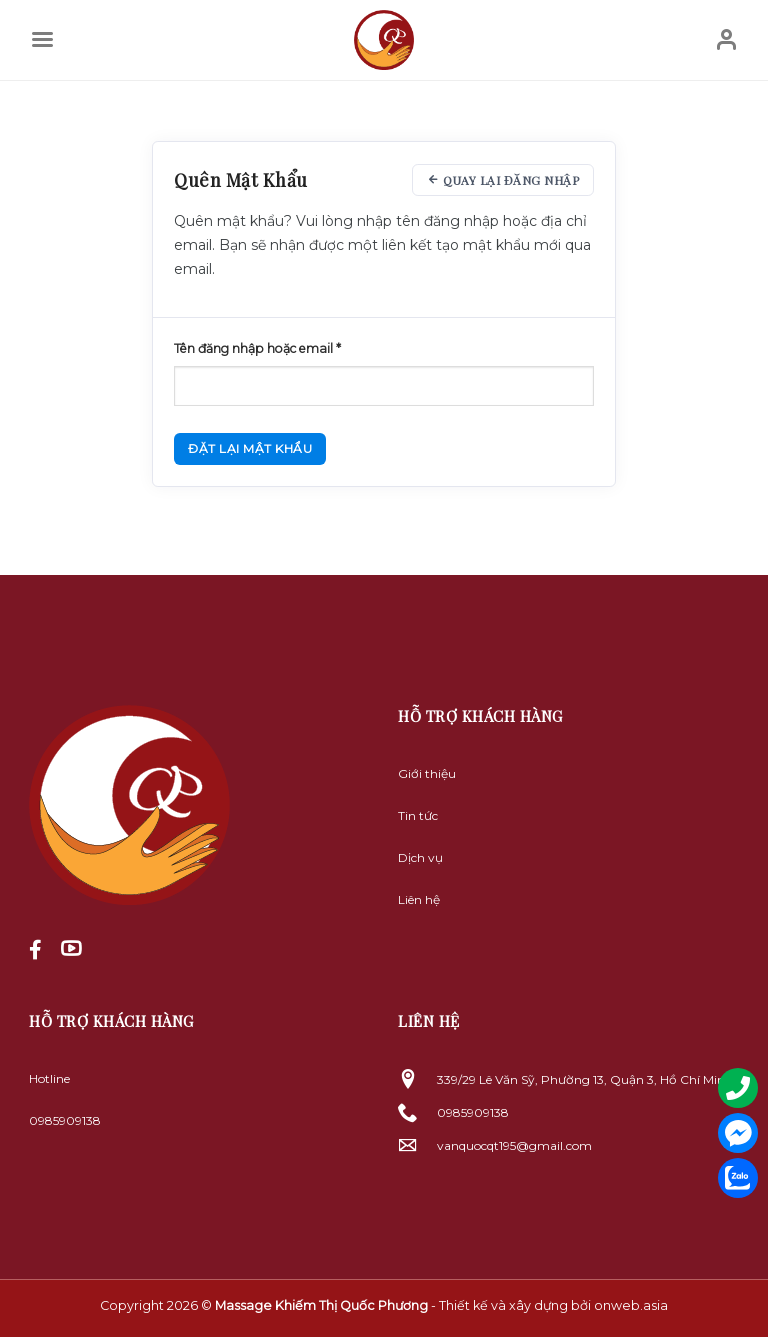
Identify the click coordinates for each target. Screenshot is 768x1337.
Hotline (49, 1078)
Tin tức (418, 815)
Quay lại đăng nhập (503, 180)
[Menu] (42, 40)
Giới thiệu (427, 773)
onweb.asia (631, 1305)
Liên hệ (419, 899)
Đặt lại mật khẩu (250, 448)
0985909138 (65, 1120)
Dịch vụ (420, 857)
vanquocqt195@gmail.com (514, 1145)
